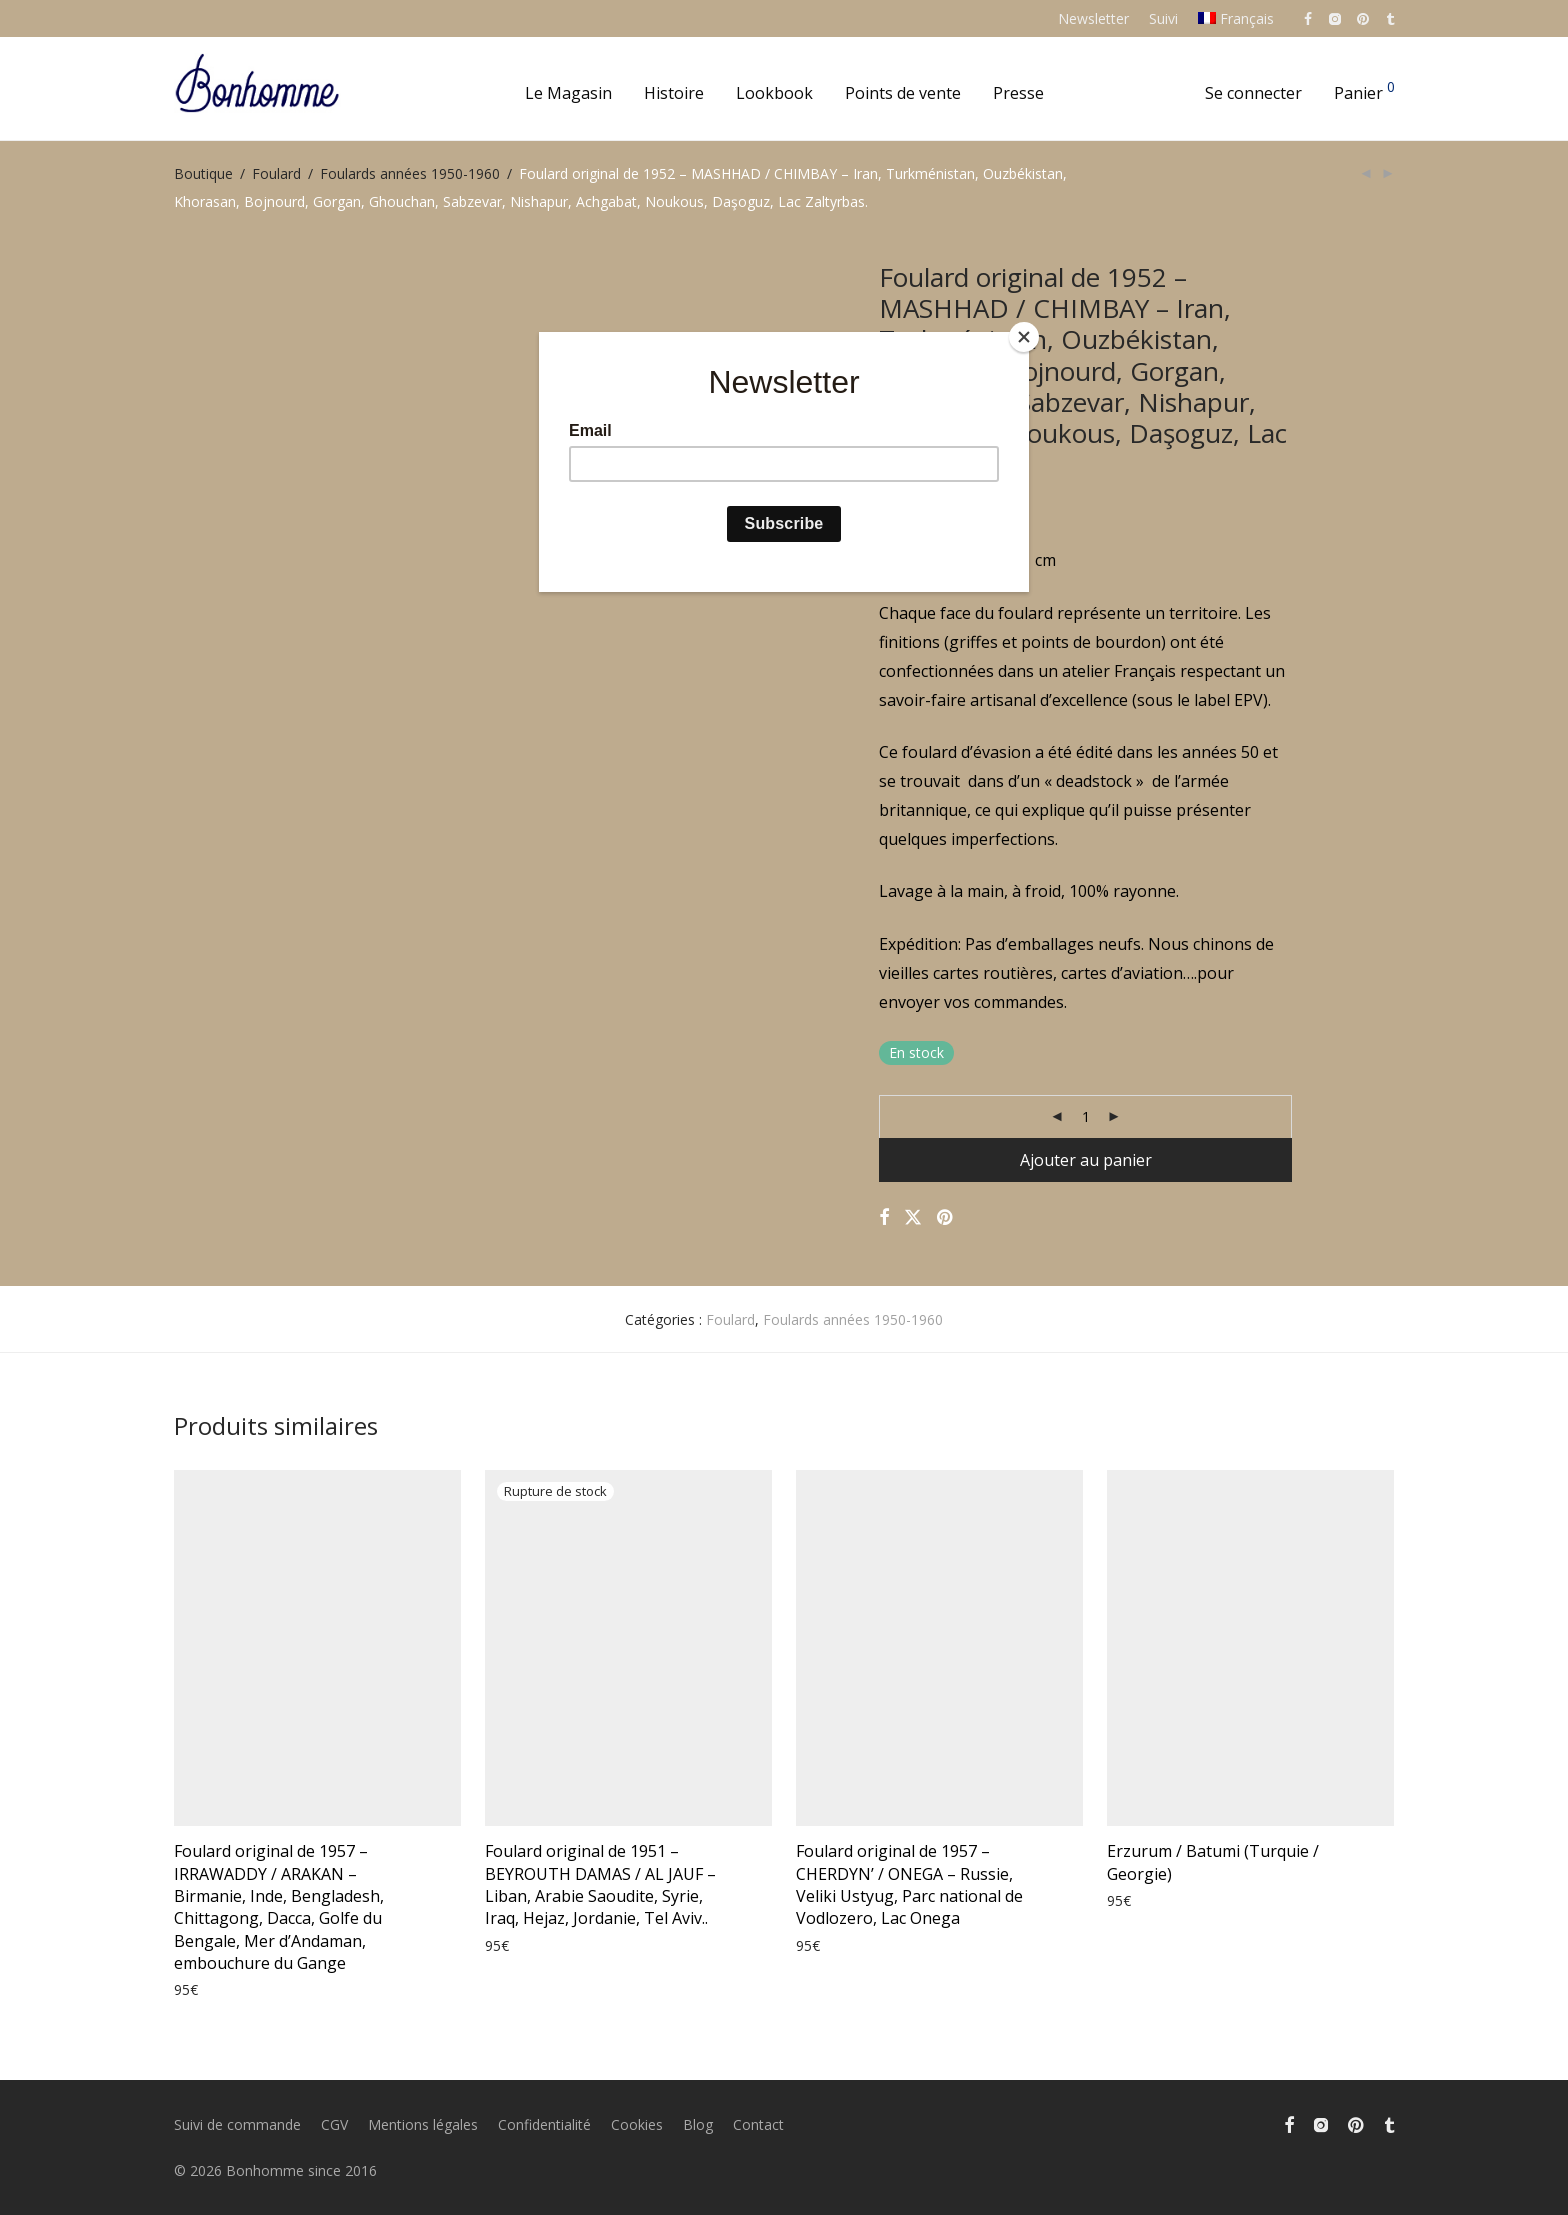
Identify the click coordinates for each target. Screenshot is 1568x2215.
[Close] (1024, 337)
